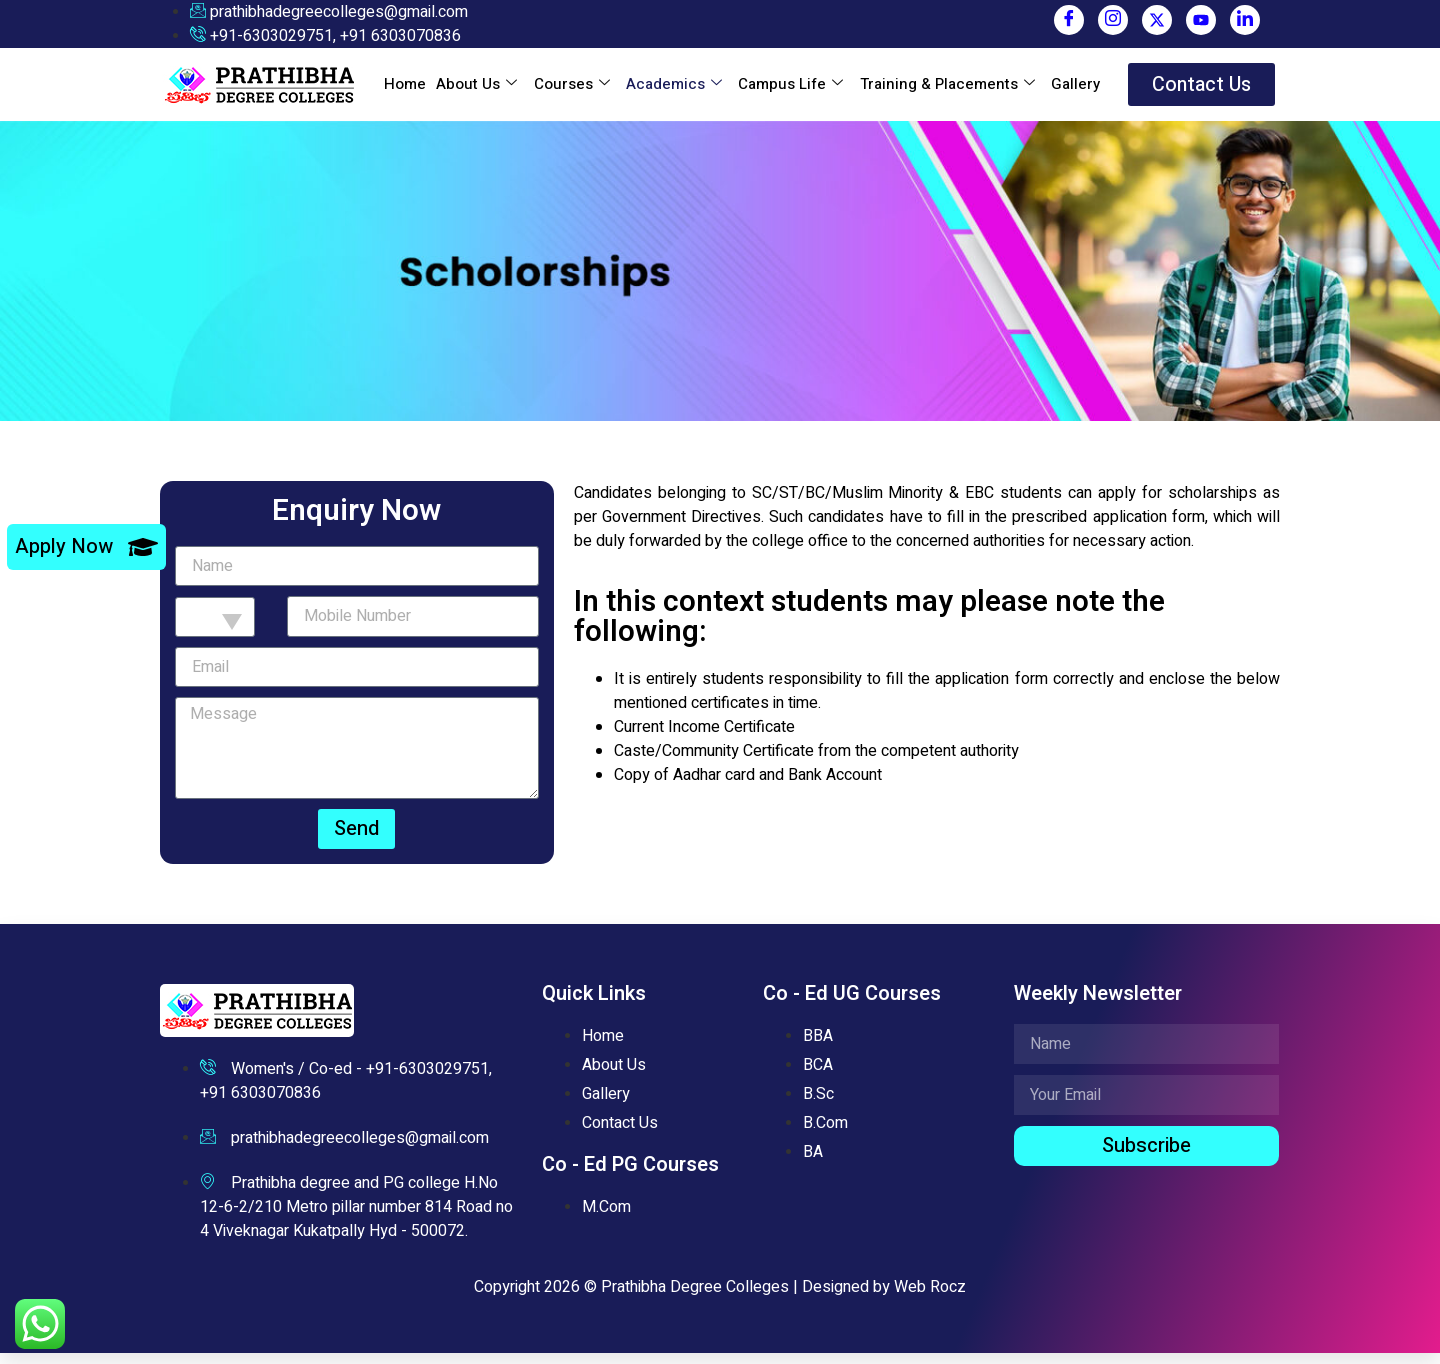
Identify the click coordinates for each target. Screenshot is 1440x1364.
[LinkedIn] (1245, 20)
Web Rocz (930, 1298)
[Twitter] (1157, 20)
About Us (476, 90)
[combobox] (215, 628)
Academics (673, 90)
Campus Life (789, 90)
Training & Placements (945, 90)
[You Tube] (1201, 20)
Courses (571, 90)
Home (405, 90)
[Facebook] (1069, 20)
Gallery (1073, 90)
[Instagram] (1113, 20)
